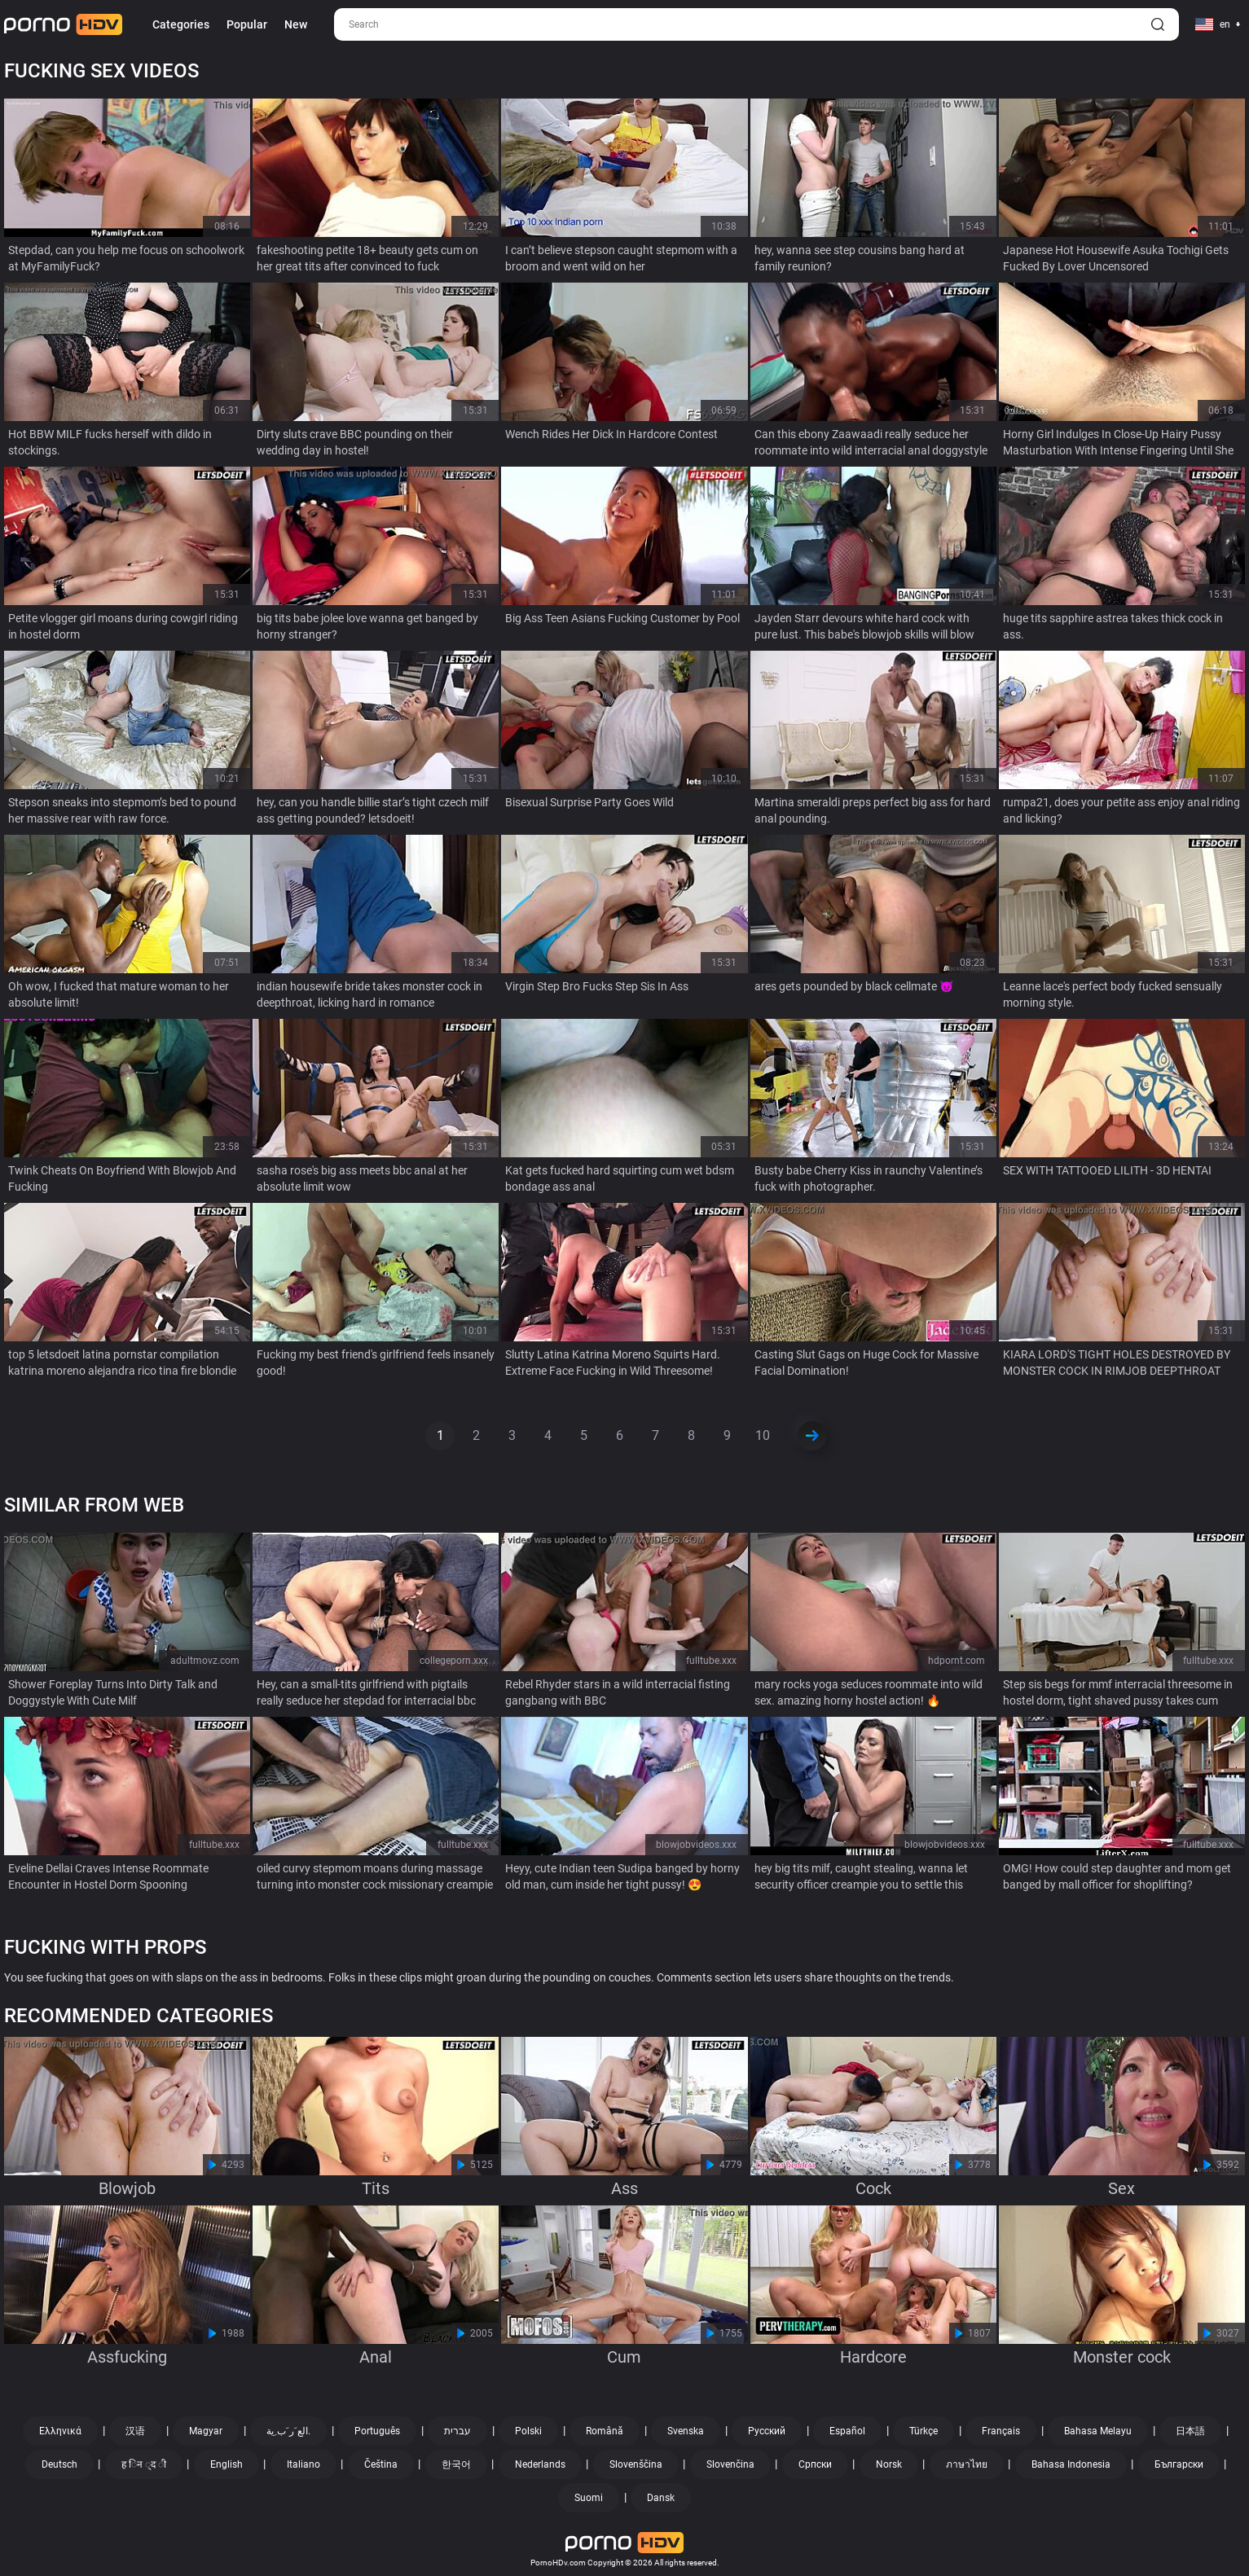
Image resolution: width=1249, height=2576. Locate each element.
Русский (766, 2431)
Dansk (661, 2498)
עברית (457, 2431)
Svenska (685, 2431)
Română (604, 2431)
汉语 (135, 2431)
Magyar (205, 2431)
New (295, 24)
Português (377, 2431)
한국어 (456, 2464)
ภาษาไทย (966, 2464)
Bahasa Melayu (1098, 2431)
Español (847, 2431)
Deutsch (59, 2464)
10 (762, 1435)
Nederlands (540, 2464)
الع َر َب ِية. (288, 2431)
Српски (815, 2464)
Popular (246, 24)
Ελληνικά (60, 2431)
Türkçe (923, 2431)
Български (1178, 2464)
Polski (528, 2431)
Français (1001, 2431)
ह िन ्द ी (143, 2464)
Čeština (381, 2464)
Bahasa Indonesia (1070, 2464)
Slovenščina (635, 2464)
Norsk (889, 2464)
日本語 (1190, 2431)
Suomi (588, 2498)
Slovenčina (730, 2464)
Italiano (303, 2464)
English (226, 2464)
